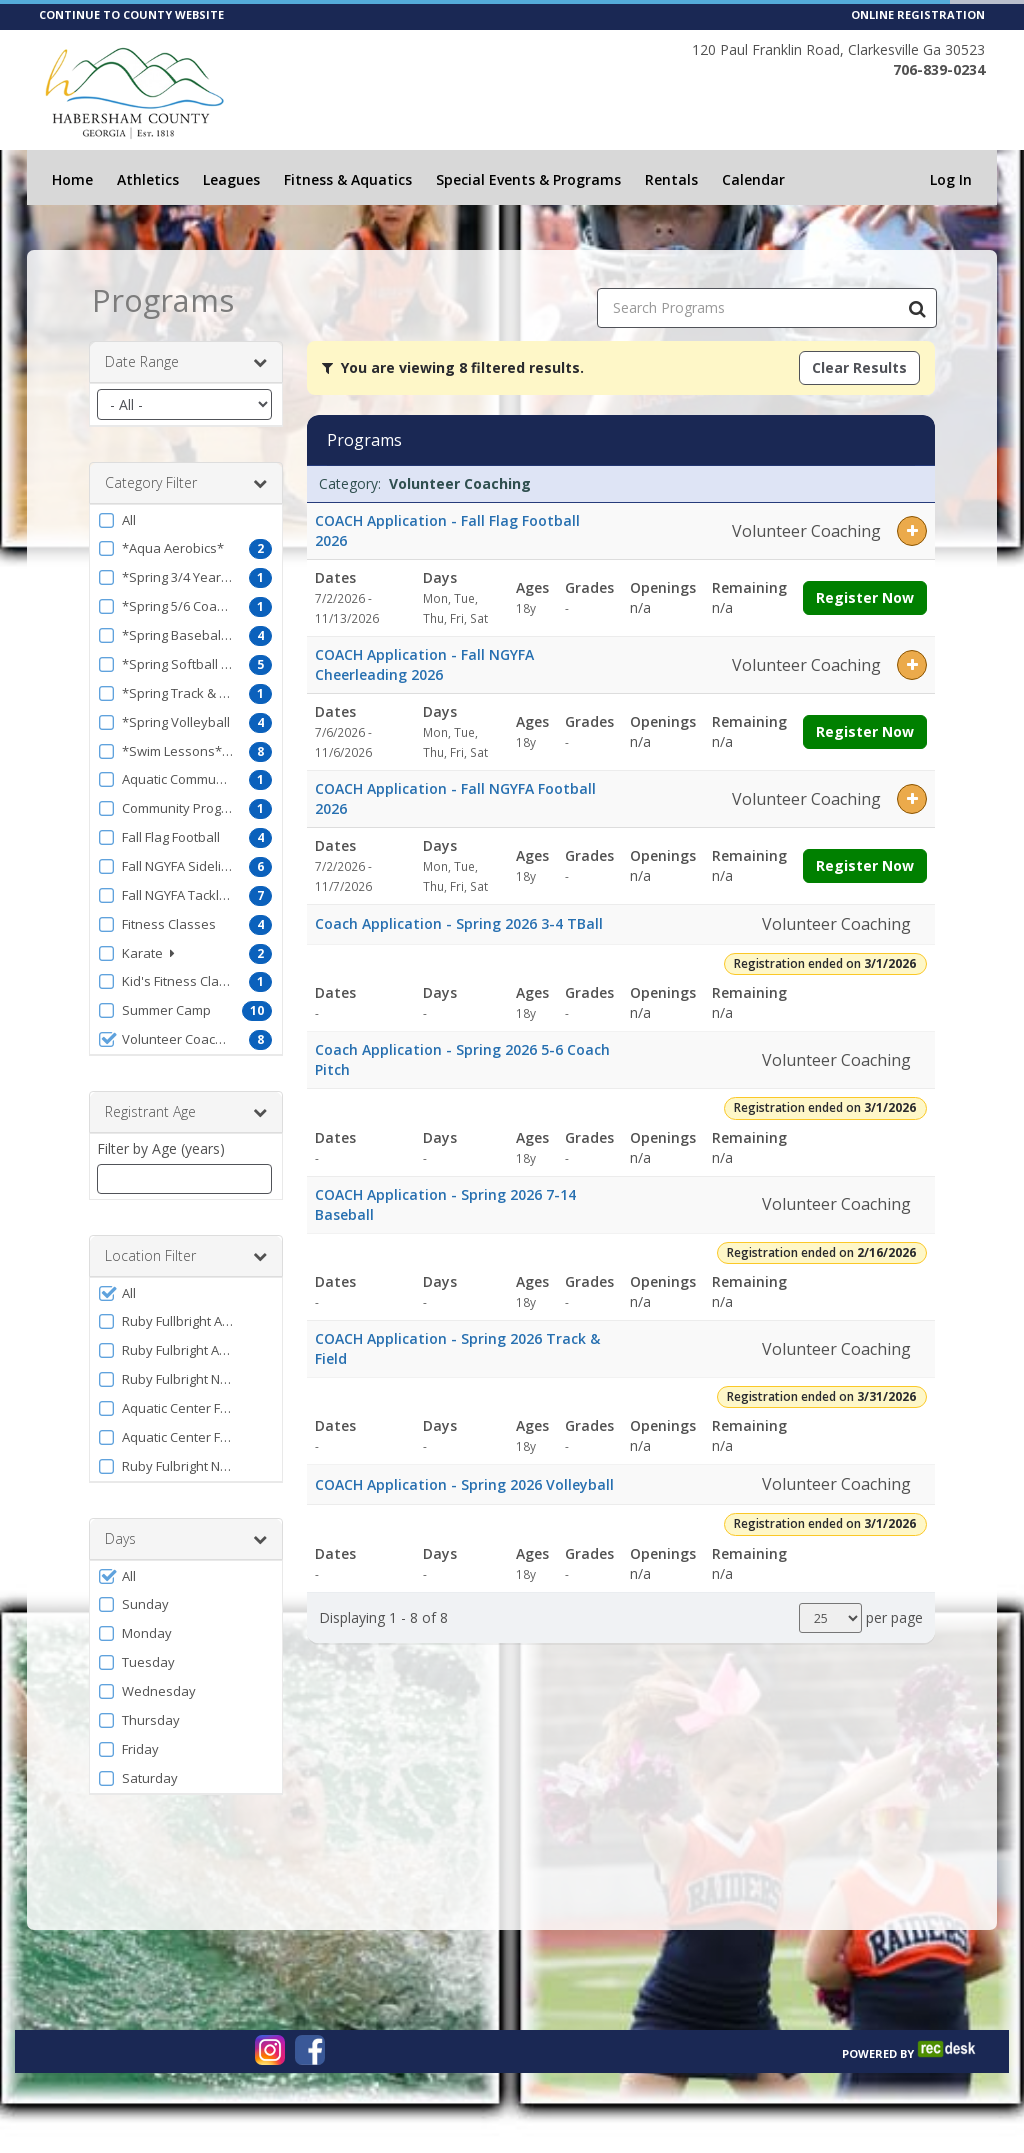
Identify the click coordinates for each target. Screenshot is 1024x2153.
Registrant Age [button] (186, 1112)
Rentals (671, 179)
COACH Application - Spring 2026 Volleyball (464, 1484)
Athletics (148, 179)
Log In (951, 179)
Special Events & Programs (528, 179)
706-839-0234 (939, 69)
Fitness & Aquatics (348, 179)
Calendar (753, 179)
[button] (186, 520)
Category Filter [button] (186, 483)
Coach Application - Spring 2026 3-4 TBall (459, 923)
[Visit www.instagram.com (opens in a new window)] (270, 2050)
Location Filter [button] (186, 1256)
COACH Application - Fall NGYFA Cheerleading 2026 (424, 664)
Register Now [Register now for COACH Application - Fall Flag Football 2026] (865, 597)
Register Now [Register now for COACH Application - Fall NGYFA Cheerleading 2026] (865, 731)
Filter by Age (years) (161, 1148)
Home (72, 179)
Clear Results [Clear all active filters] (859, 367)
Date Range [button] (186, 362)
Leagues (231, 179)
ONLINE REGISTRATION (918, 14)
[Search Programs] (917, 308)
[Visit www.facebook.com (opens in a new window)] (310, 2050)
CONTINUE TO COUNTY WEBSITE (131, 14)
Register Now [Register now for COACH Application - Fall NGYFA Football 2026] (865, 865)
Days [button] (186, 1539)
